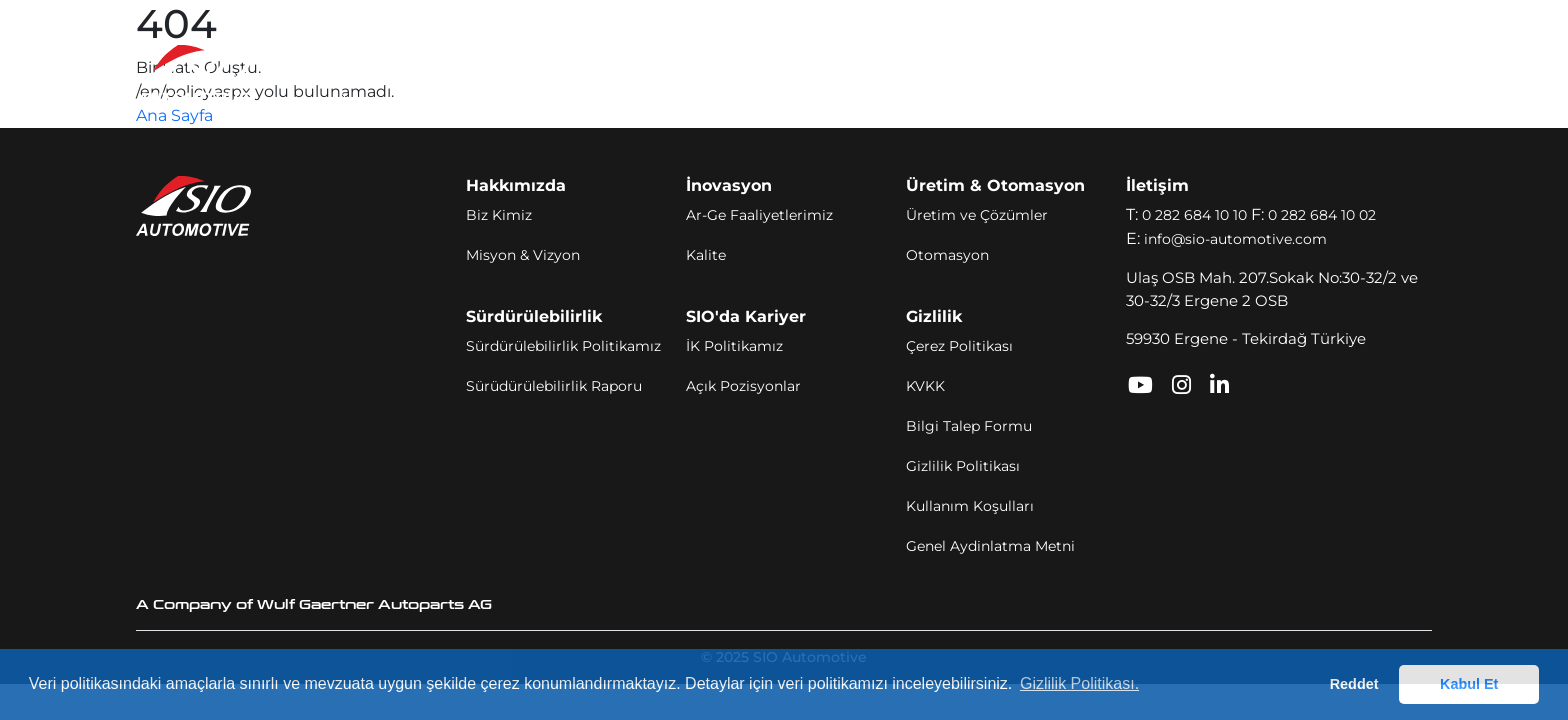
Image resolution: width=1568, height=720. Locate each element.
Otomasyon (947, 255)
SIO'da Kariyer (995, 74)
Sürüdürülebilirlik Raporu (554, 386)
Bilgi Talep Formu (969, 426)
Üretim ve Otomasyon (680, 74)
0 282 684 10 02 (1322, 215)
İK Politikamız (734, 346)
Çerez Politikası (959, 346)
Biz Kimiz (499, 215)
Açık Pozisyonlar (743, 386)
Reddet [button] (1354, 684)
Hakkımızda (422, 74)
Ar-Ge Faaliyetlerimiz (759, 215)
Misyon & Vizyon (523, 255)
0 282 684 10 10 (1194, 215)
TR (1354, 74)
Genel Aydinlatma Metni (990, 546)
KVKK (925, 386)
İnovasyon (530, 74)
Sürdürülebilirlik (853, 74)
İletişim (1098, 74)
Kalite (706, 255)
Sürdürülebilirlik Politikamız (563, 346)
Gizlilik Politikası (963, 466)
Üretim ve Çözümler (977, 215)
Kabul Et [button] (1469, 684)
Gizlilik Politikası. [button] (1079, 683)
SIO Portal (1183, 74)
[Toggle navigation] (1410, 75)
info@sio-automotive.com (1235, 239)
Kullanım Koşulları (970, 506)
